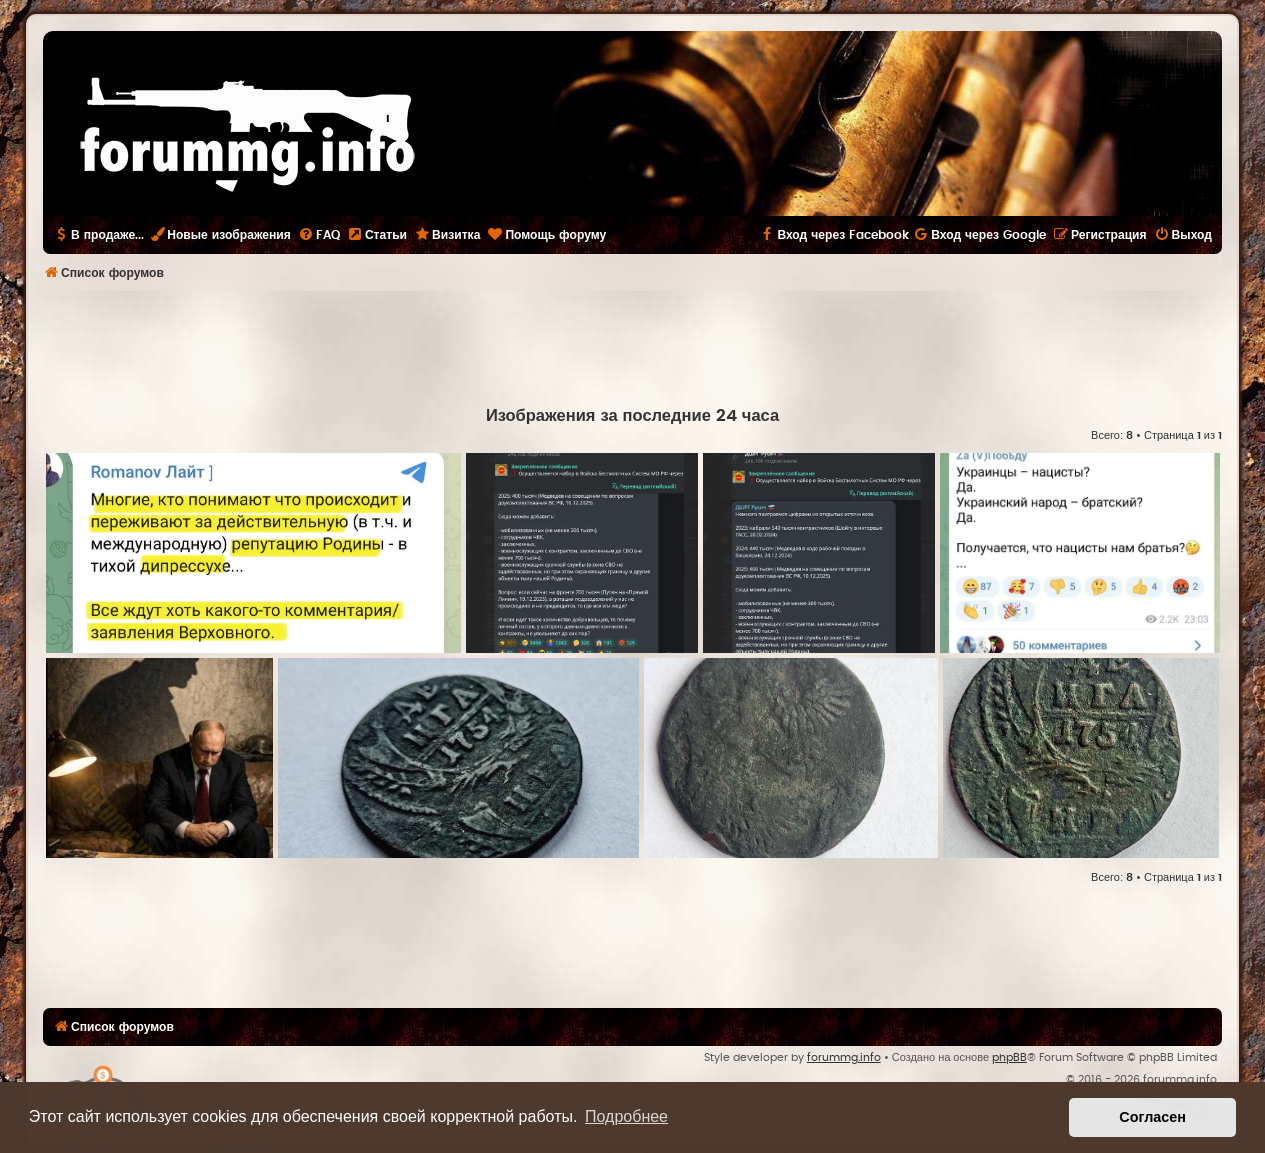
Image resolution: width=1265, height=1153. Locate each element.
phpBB (1009, 1057)
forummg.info (844, 1057)
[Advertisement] (633, 346)
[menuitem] (319, 235)
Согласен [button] (1152, 1117)
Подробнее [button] (626, 1116)
